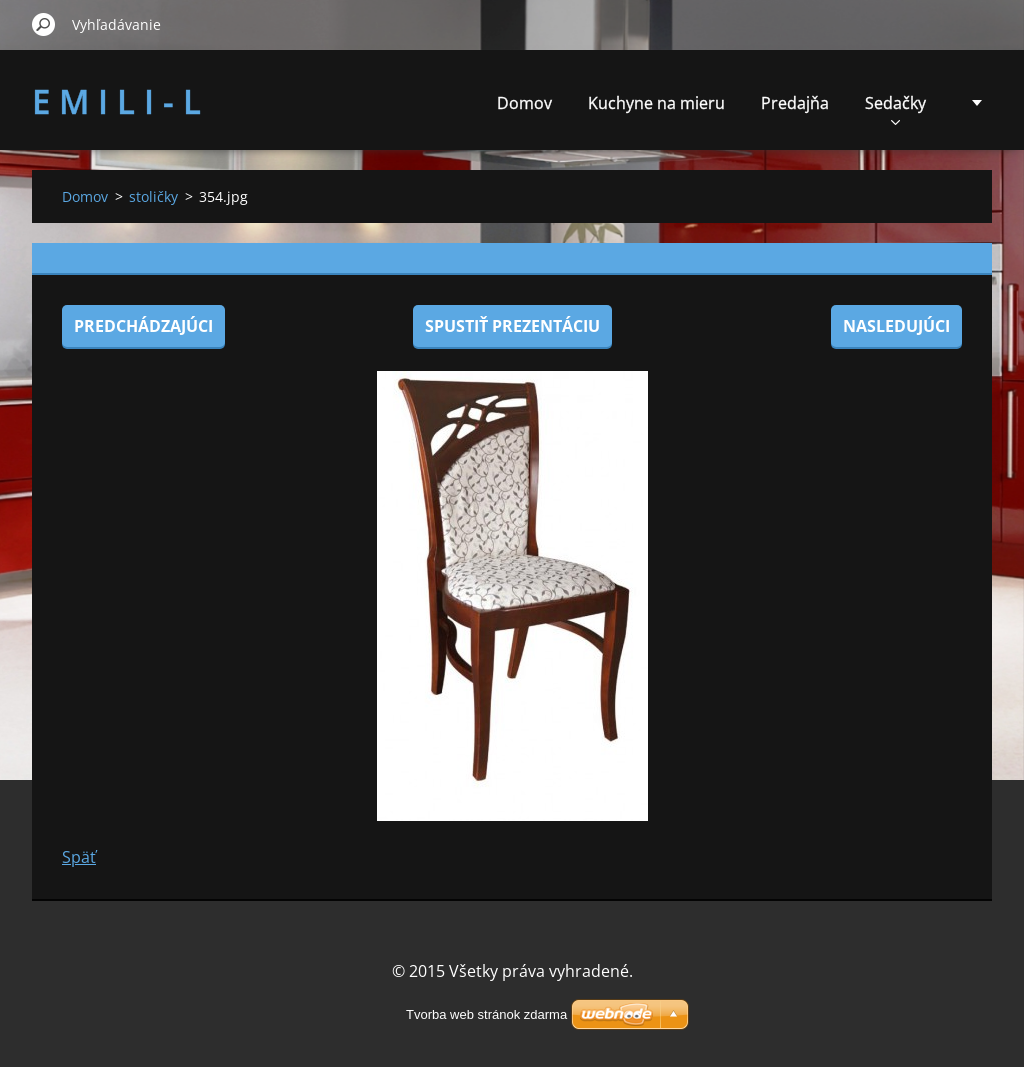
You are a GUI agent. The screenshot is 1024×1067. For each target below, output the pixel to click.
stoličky (153, 196)
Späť (79, 857)
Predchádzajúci (143, 326)
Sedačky (895, 108)
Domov (524, 103)
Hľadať (44, 24)
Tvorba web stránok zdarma (486, 1014)
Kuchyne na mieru (656, 103)
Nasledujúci (896, 326)
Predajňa (795, 103)
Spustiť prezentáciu (512, 326)
